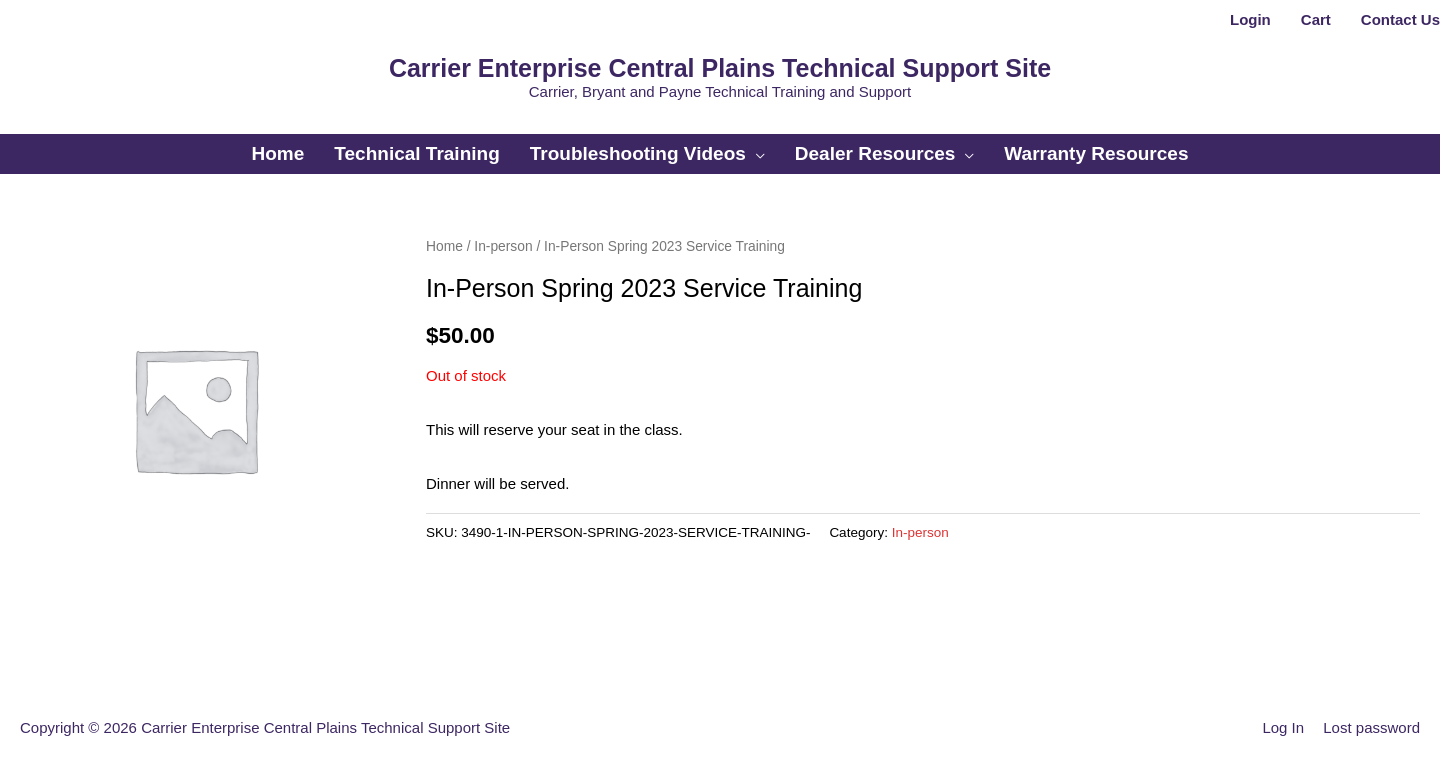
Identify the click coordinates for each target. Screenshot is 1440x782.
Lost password (1371, 727)
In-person (503, 246)
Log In (1283, 727)
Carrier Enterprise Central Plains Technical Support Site (720, 68)
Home (444, 246)
